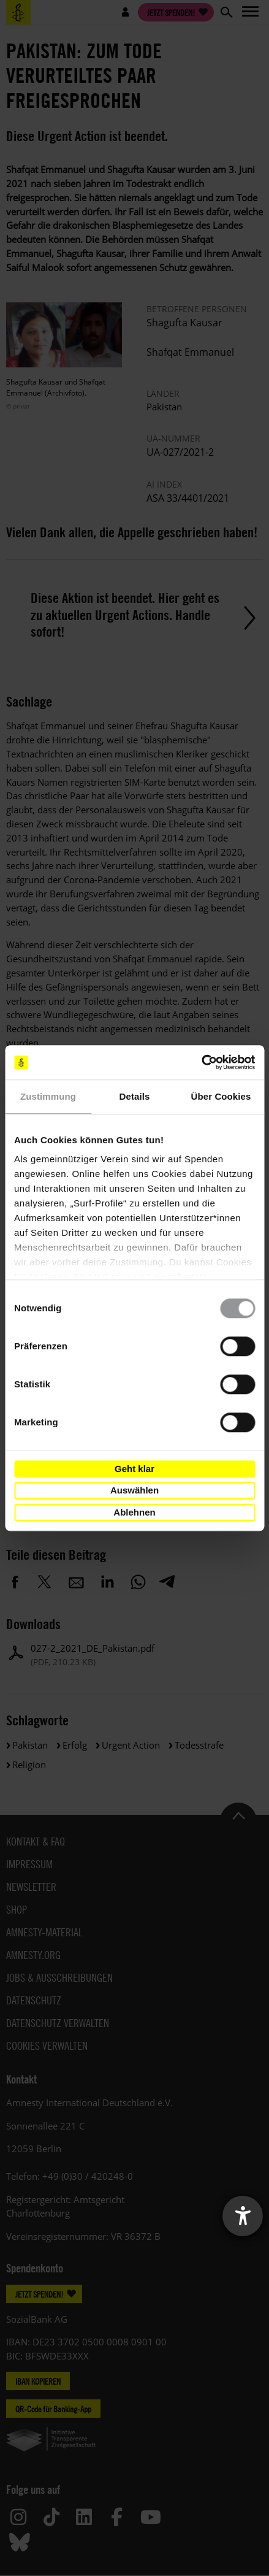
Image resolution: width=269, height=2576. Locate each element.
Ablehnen (134, 1512)
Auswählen (134, 1490)
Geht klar (134, 1468)
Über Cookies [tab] (221, 1096)
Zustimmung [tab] (48, 1096)
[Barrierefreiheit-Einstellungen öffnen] (242, 2216)
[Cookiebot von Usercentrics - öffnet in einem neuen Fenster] (201, 1062)
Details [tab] (134, 1096)
